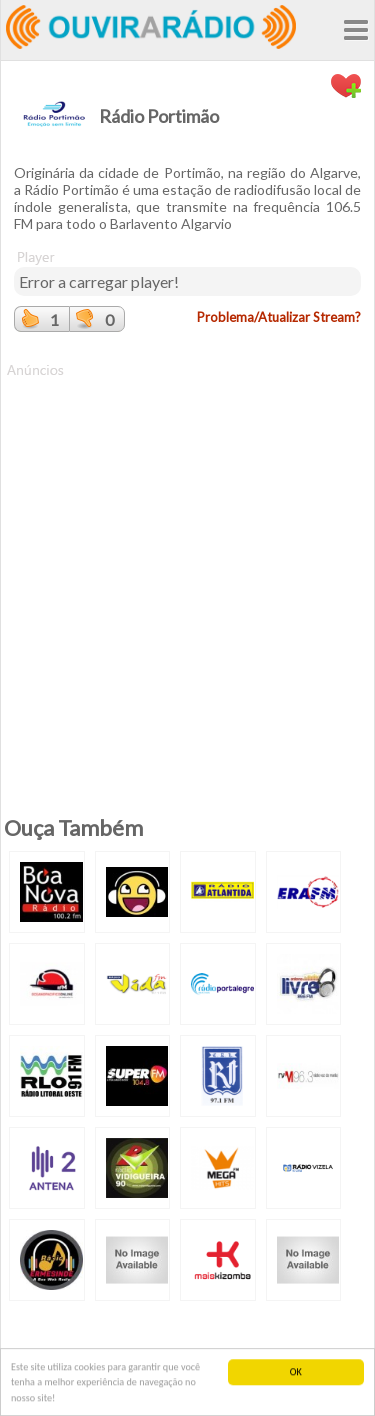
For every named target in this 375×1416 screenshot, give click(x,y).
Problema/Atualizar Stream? (279, 317)
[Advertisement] (187, 567)
